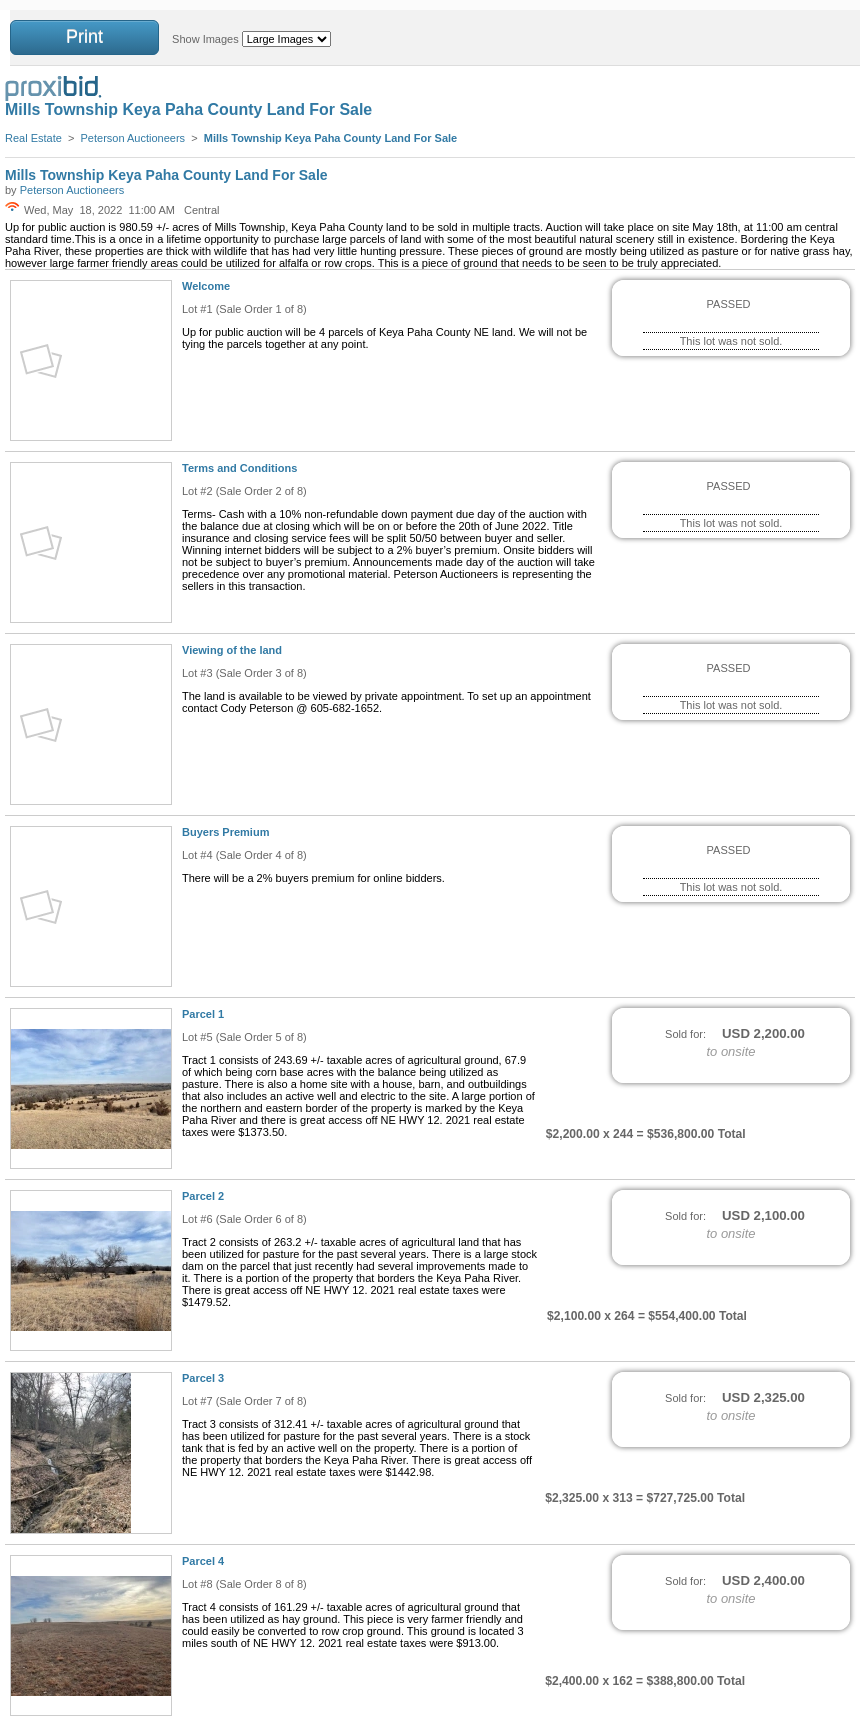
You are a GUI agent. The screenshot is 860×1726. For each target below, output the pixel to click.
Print (84, 37)
